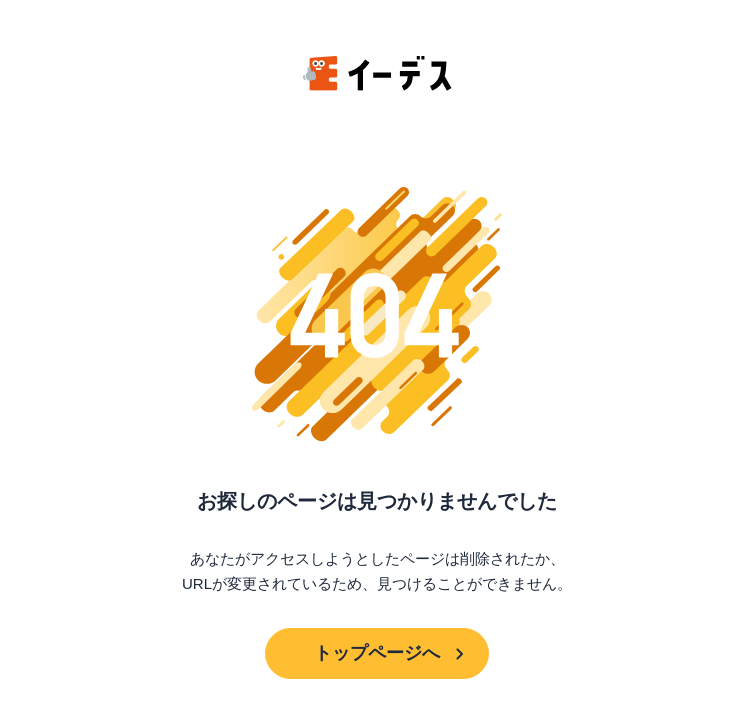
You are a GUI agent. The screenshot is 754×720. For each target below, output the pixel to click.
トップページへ (377, 653)
